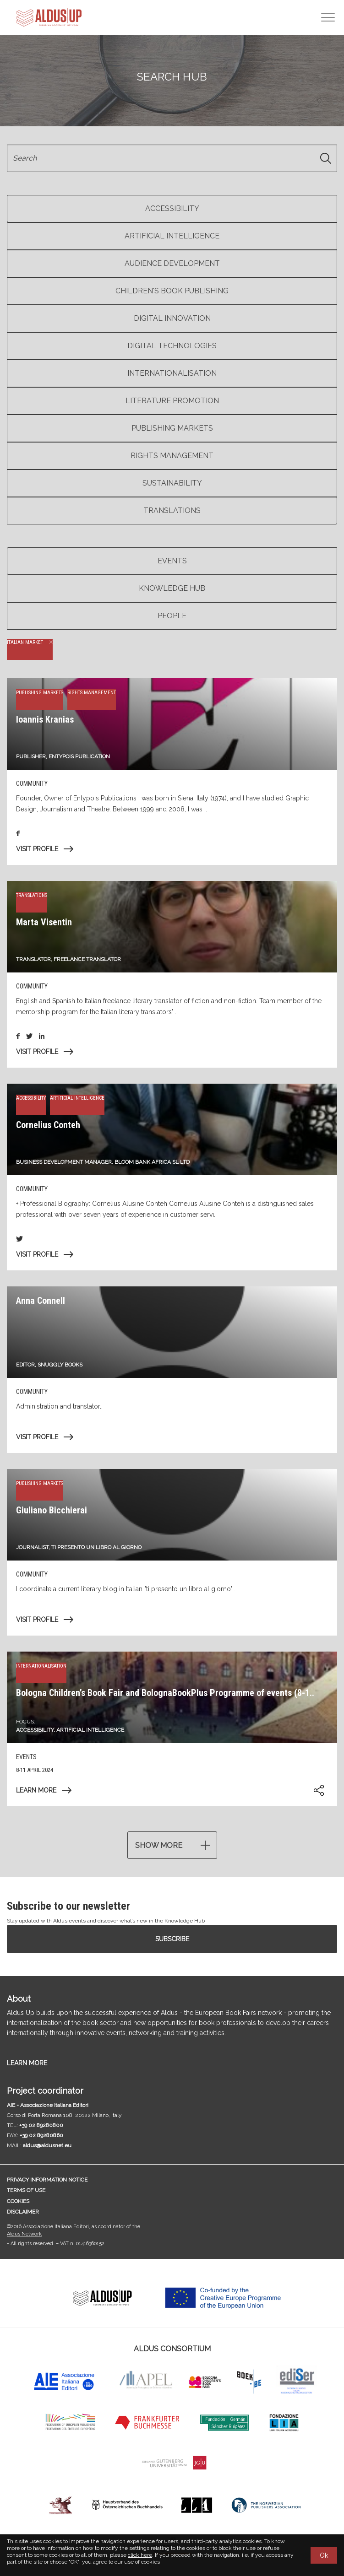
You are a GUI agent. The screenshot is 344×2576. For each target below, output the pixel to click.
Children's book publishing (172, 290)
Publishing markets (172, 428)
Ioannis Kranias (45, 719)
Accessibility (172, 208)
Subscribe (172, 1939)
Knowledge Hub (172, 588)
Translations (172, 510)
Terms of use (26, 2190)
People (172, 615)
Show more (158, 1845)
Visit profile (37, 849)
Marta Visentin (44, 922)
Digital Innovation (172, 318)
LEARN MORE (27, 2063)
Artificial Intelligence (172, 236)
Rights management (172, 455)
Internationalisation (172, 373)
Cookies (18, 2201)
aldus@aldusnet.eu (47, 2145)
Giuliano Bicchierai (51, 1510)
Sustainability (172, 483)
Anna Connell (40, 1300)
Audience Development (172, 263)
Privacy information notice (47, 2179)
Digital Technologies (172, 345)
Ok (324, 2555)
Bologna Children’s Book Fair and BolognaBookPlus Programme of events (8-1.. (165, 1692)
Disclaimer (23, 2212)
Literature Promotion (172, 400)
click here (140, 2555)
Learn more (36, 1790)
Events (172, 560)
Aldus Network (24, 2234)
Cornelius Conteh (48, 1124)
